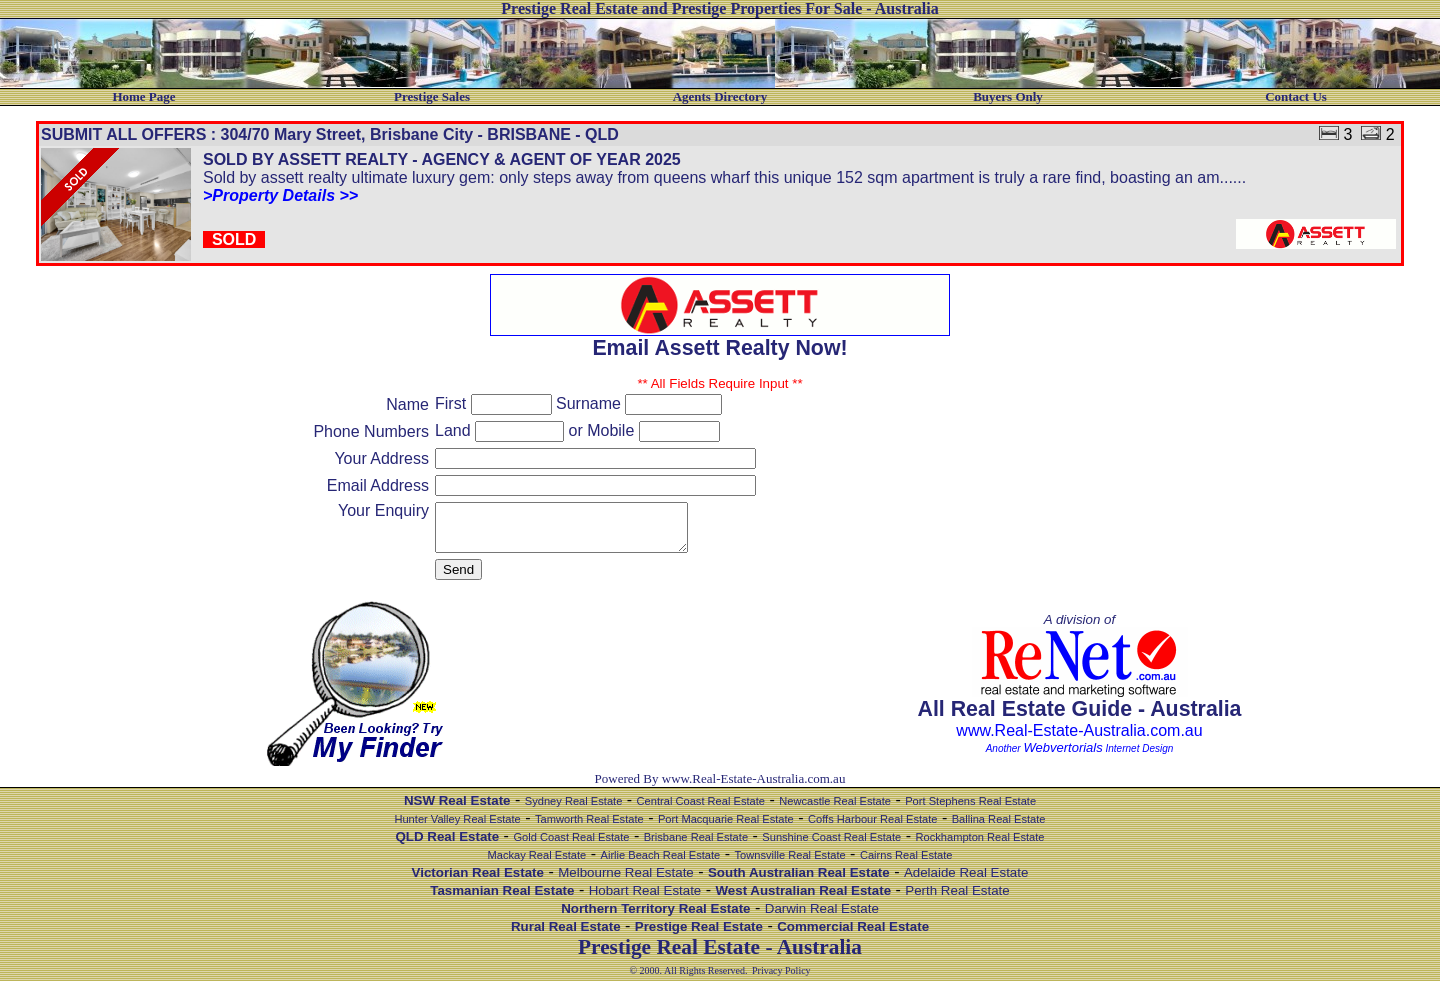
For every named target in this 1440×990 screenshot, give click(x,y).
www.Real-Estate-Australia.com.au (1079, 739)
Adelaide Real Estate (966, 881)
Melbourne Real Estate (626, 881)
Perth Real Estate (957, 899)
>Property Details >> (280, 195)
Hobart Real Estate (645, 899)
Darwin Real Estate (822, 917)
